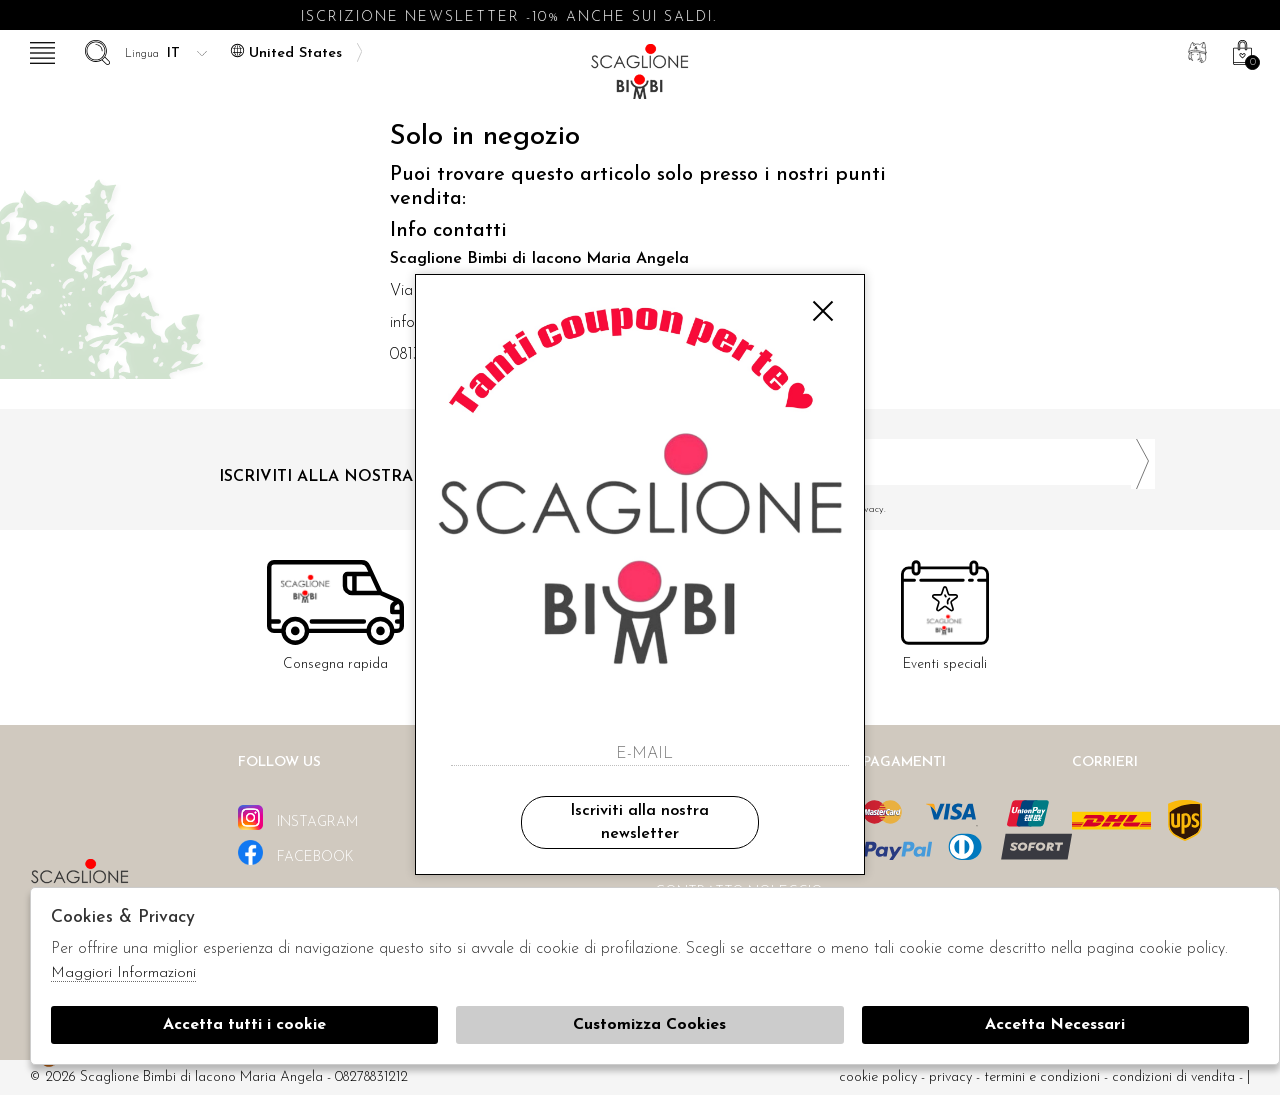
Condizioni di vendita (1173, 1077)
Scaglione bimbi (640, 77)
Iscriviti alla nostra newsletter (639, 822)
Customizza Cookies (649, 1025)
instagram (298, 817)
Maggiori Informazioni (123, 973)
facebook (296, 852)
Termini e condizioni (1042, 1077)
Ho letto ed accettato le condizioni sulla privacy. (905, 509)
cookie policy (878, 1077)
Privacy (950, 1077)
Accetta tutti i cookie (244, 1025)
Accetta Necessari (1055, 1025)
